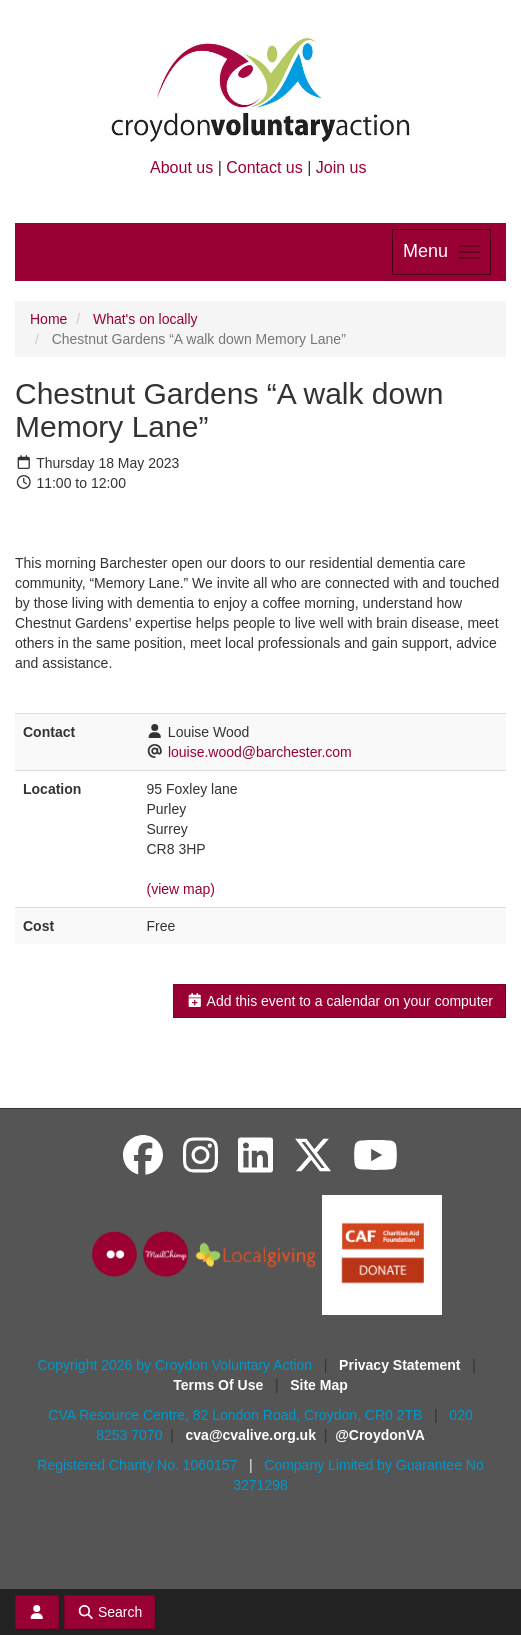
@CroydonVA (380, 1435)
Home (48, 319)
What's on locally (145, 319)
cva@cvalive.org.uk (251, 1435)
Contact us (264, 167)
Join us (341, 167)
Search (110, 1612)
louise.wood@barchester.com (260, 752)
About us (181, 167)
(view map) (180, 889)
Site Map (319, 1385)
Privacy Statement (401, 1365)
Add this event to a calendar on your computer (339, 1001)
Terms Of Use (220, 1385)
